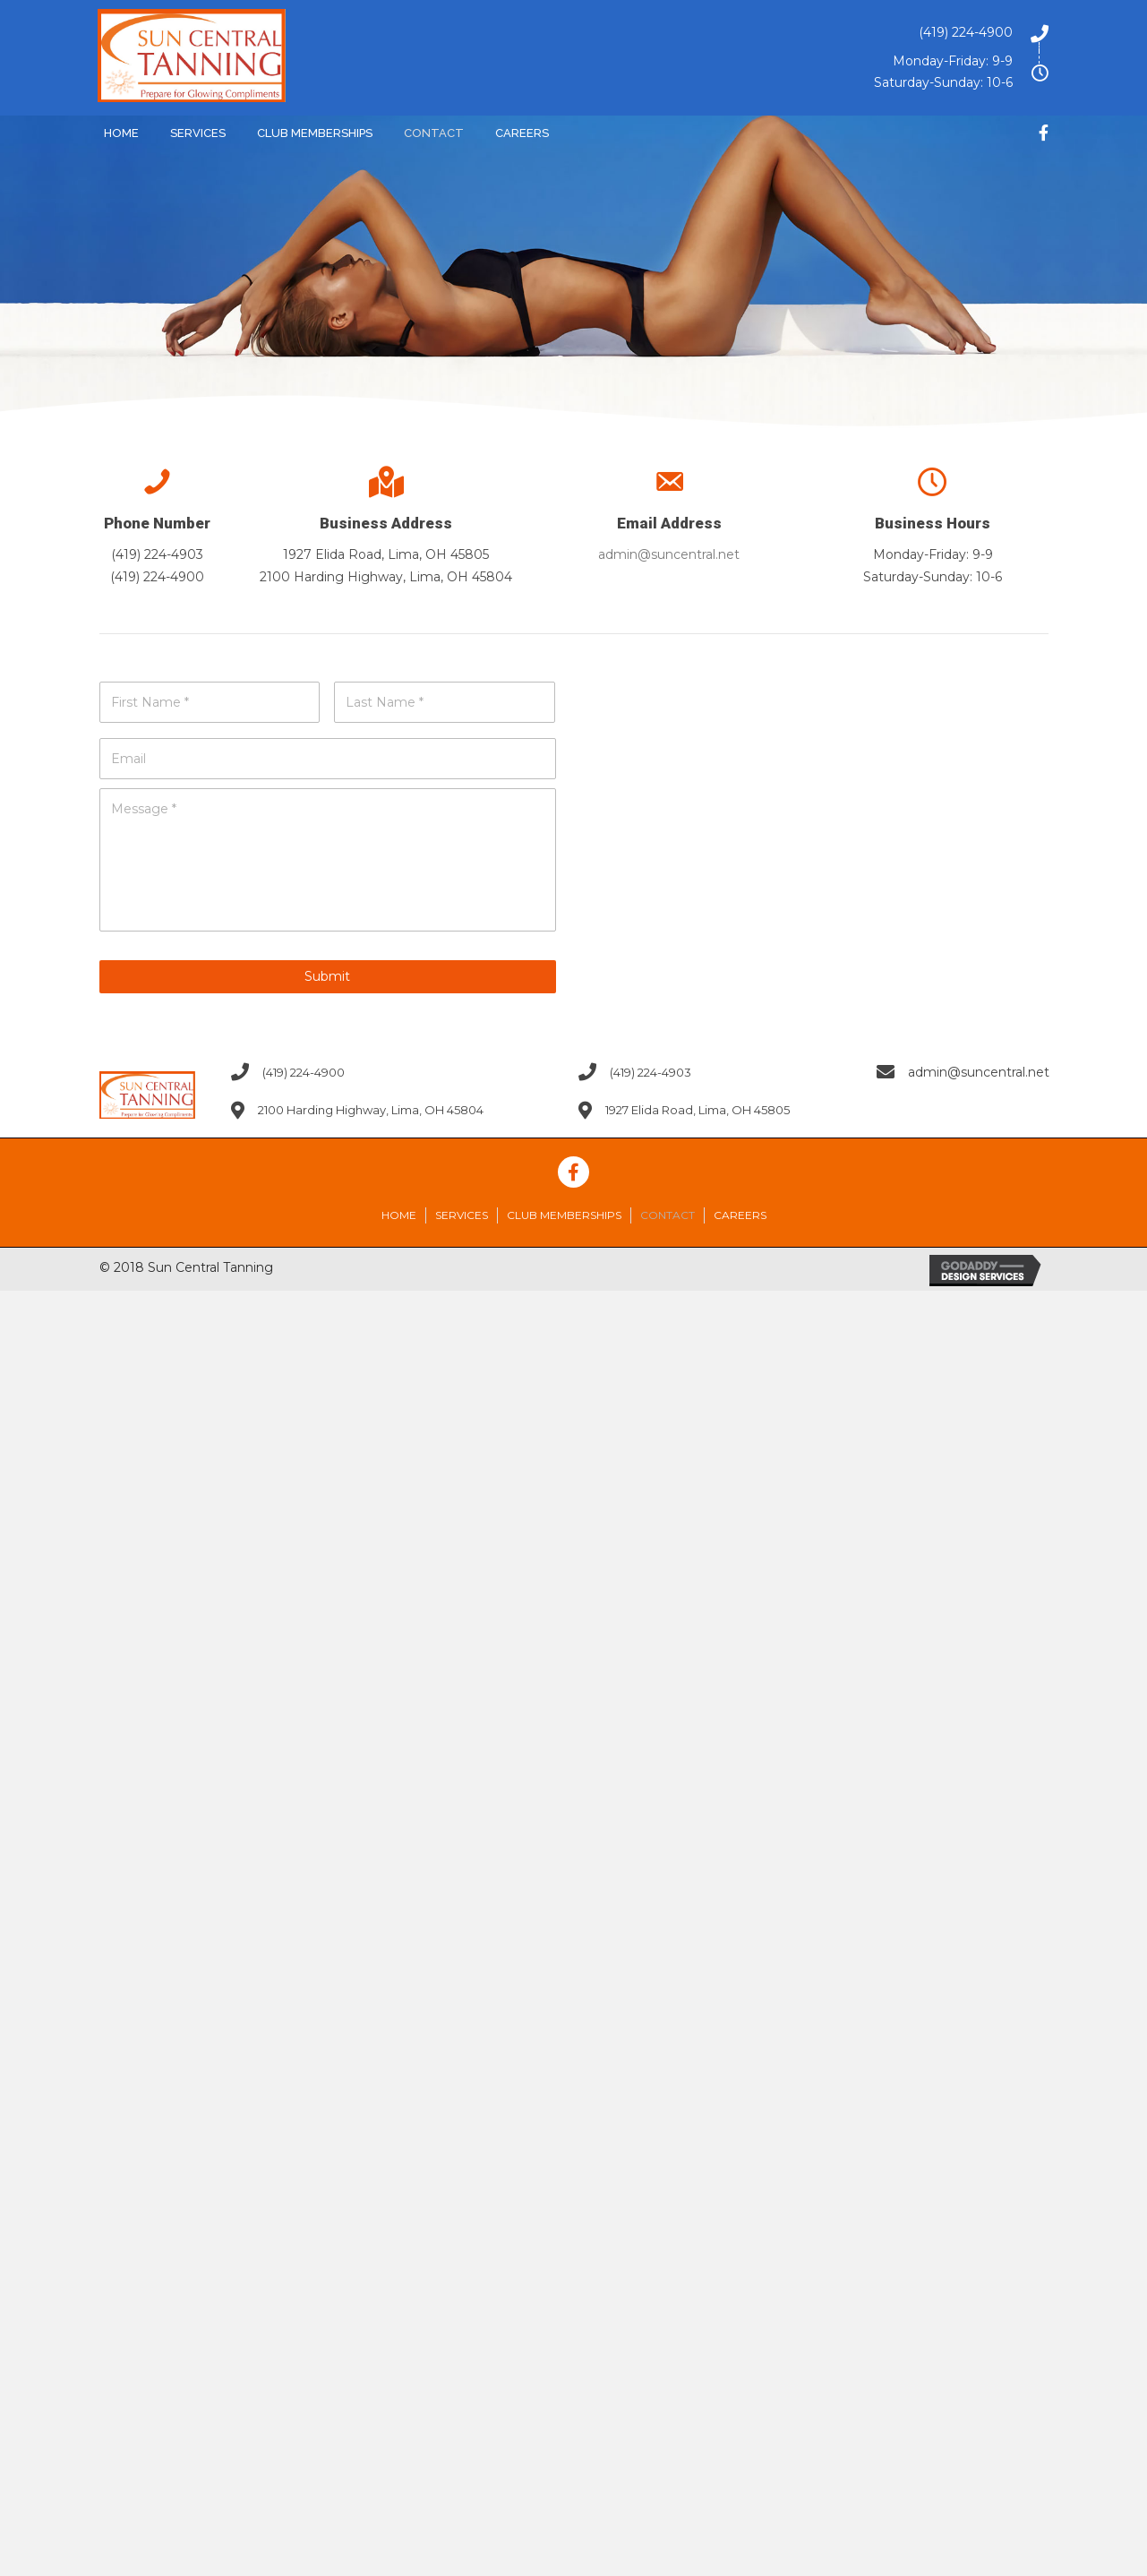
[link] (121, 131)
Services (461, 1215)
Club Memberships (564, 1215)
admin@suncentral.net (669, 554)
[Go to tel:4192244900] (746, 33)
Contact (667, 1215)
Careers (740, 1215)
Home (398, 1215)
